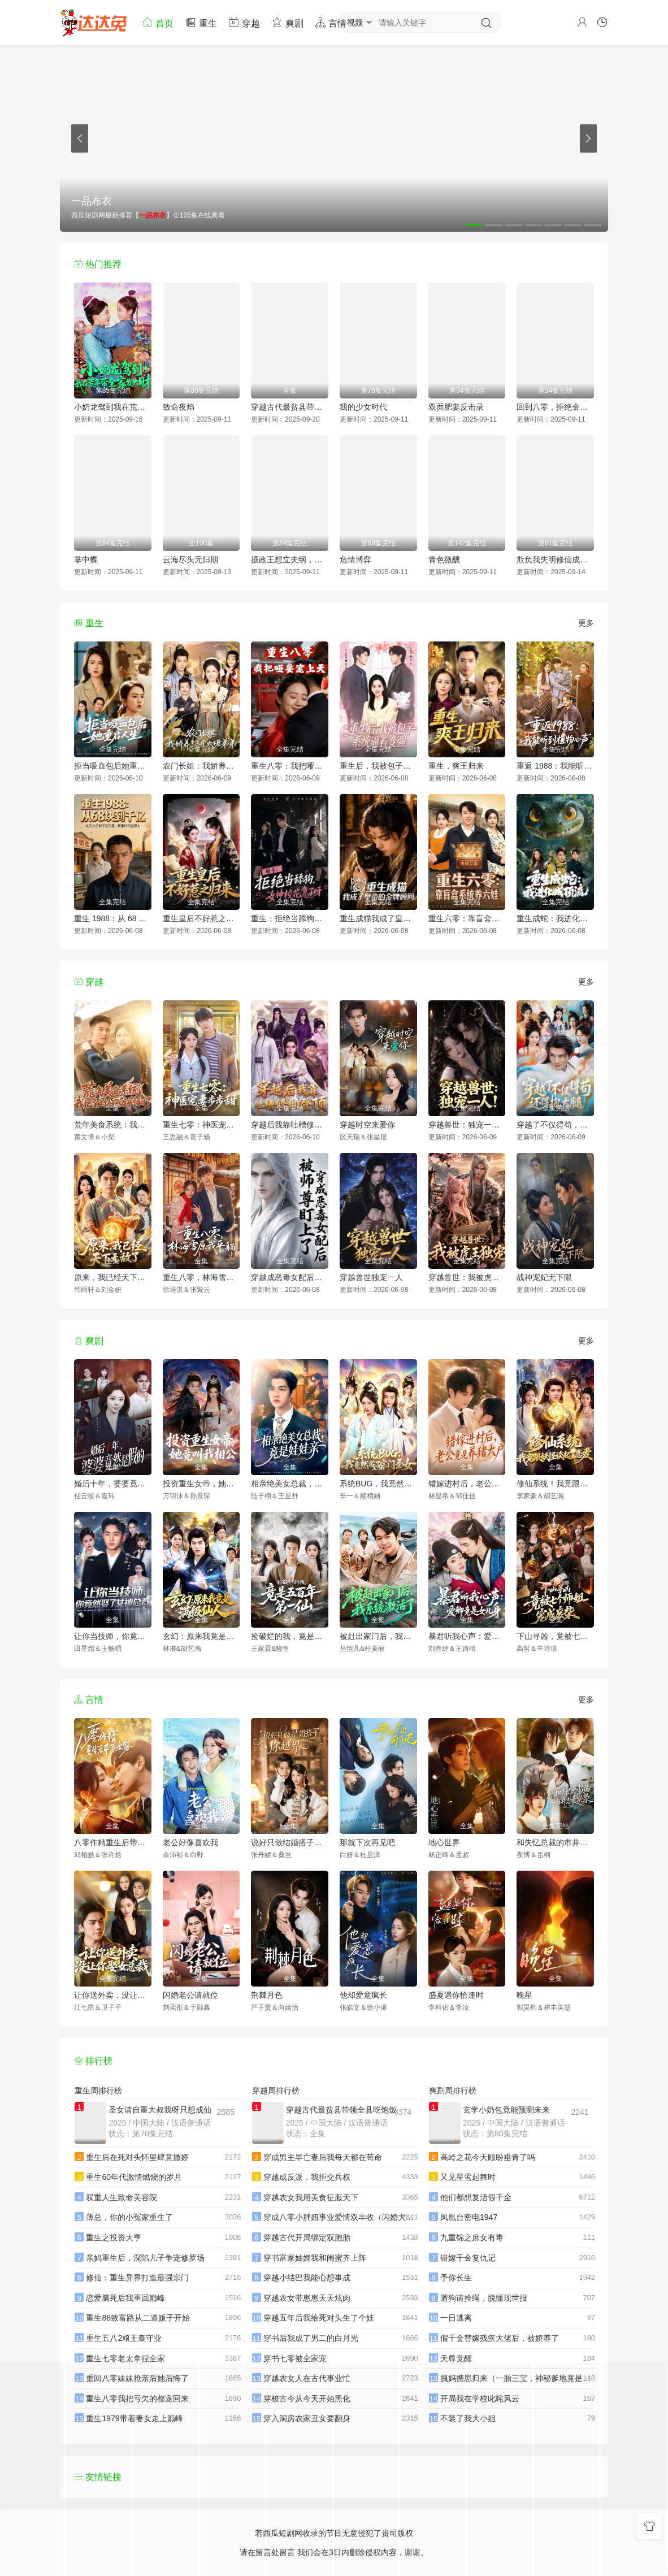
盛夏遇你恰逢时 (456, 1995)
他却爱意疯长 (363, 1995)
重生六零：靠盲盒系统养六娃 (467, 918)
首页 (157, 22)
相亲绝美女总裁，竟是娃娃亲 (289, 1483)
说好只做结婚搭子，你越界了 (289, 1842)
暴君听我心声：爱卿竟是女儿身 (467, 1636)
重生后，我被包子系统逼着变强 (378, 765)
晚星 (524, 1995)
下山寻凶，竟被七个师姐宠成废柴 (555, 1636)
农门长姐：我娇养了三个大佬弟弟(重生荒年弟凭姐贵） (201, 765)
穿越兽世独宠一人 (371, 1277)
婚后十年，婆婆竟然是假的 (112, 1483)
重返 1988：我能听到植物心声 (555, 765)
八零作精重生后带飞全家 (112, 1842)
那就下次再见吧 (367, 1842)
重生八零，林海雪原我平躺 (201, 1277)
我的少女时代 (363, 406)
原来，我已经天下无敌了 (112, 1277)
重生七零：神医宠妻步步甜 (201, 1124)
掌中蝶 (86, 559)
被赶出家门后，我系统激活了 (378, 1636)
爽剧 (287, 22)
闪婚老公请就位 (190, 1995)
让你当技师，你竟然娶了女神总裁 (112, 1636)
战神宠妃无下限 (544, 1277)
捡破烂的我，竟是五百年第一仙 (289, 1636)
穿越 (244, 22)
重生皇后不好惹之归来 (201, 918)
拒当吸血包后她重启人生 (112, 765)
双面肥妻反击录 (456, 406)
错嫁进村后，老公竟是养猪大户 (467, 1483)
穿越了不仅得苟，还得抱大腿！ (555, 1124)
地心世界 (444, 1842)
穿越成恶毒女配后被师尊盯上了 (289, 1277)
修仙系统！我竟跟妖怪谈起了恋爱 (555, 1483)
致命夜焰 (178, 406)
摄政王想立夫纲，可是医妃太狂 (289, 559)
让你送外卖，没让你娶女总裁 (112, 1995)
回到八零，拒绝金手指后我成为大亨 (555, 406)
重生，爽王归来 (456, 765)
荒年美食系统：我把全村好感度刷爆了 (112, 1124)
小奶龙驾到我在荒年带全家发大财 (112, 406)
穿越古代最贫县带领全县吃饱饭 (289, 406)
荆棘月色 (267, 1995)
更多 (586, 622)
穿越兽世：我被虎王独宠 (467, 1277)
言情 (330, 22)
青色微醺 (444, 559)
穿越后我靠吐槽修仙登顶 (289, 1124)
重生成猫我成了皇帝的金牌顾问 (378, 918)
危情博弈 (355, 559)
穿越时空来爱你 (367, 1124)
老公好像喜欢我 (190, 1842)
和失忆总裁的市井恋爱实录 (555, 1842)
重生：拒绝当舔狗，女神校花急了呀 (289, 918)
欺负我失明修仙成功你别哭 (555, 559)
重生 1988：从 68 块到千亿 (112, 918)
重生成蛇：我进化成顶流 (555, 918)
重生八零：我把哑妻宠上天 (289, 765)
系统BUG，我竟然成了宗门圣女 (378, 1483)
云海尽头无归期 (190, 559)
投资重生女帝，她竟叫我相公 (201, 1483)
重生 (200, 22)
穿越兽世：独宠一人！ (467, 1124)
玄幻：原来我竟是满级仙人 (201, 1636)
